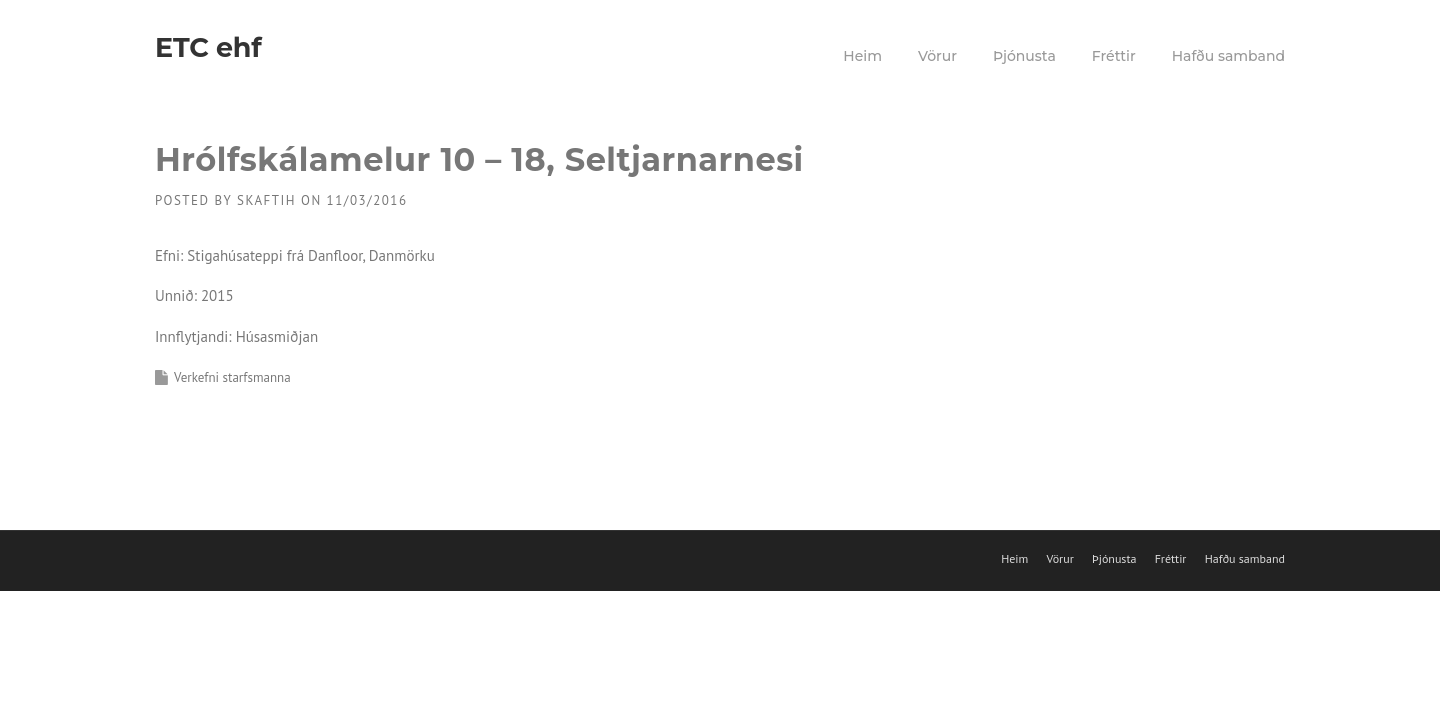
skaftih (266, 200)
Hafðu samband (1228, 56)
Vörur (937, 56)
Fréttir (1114, 56)
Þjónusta (1024, 56)
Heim (862, 56)
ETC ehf (208, 47)
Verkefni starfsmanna (232, 377)
